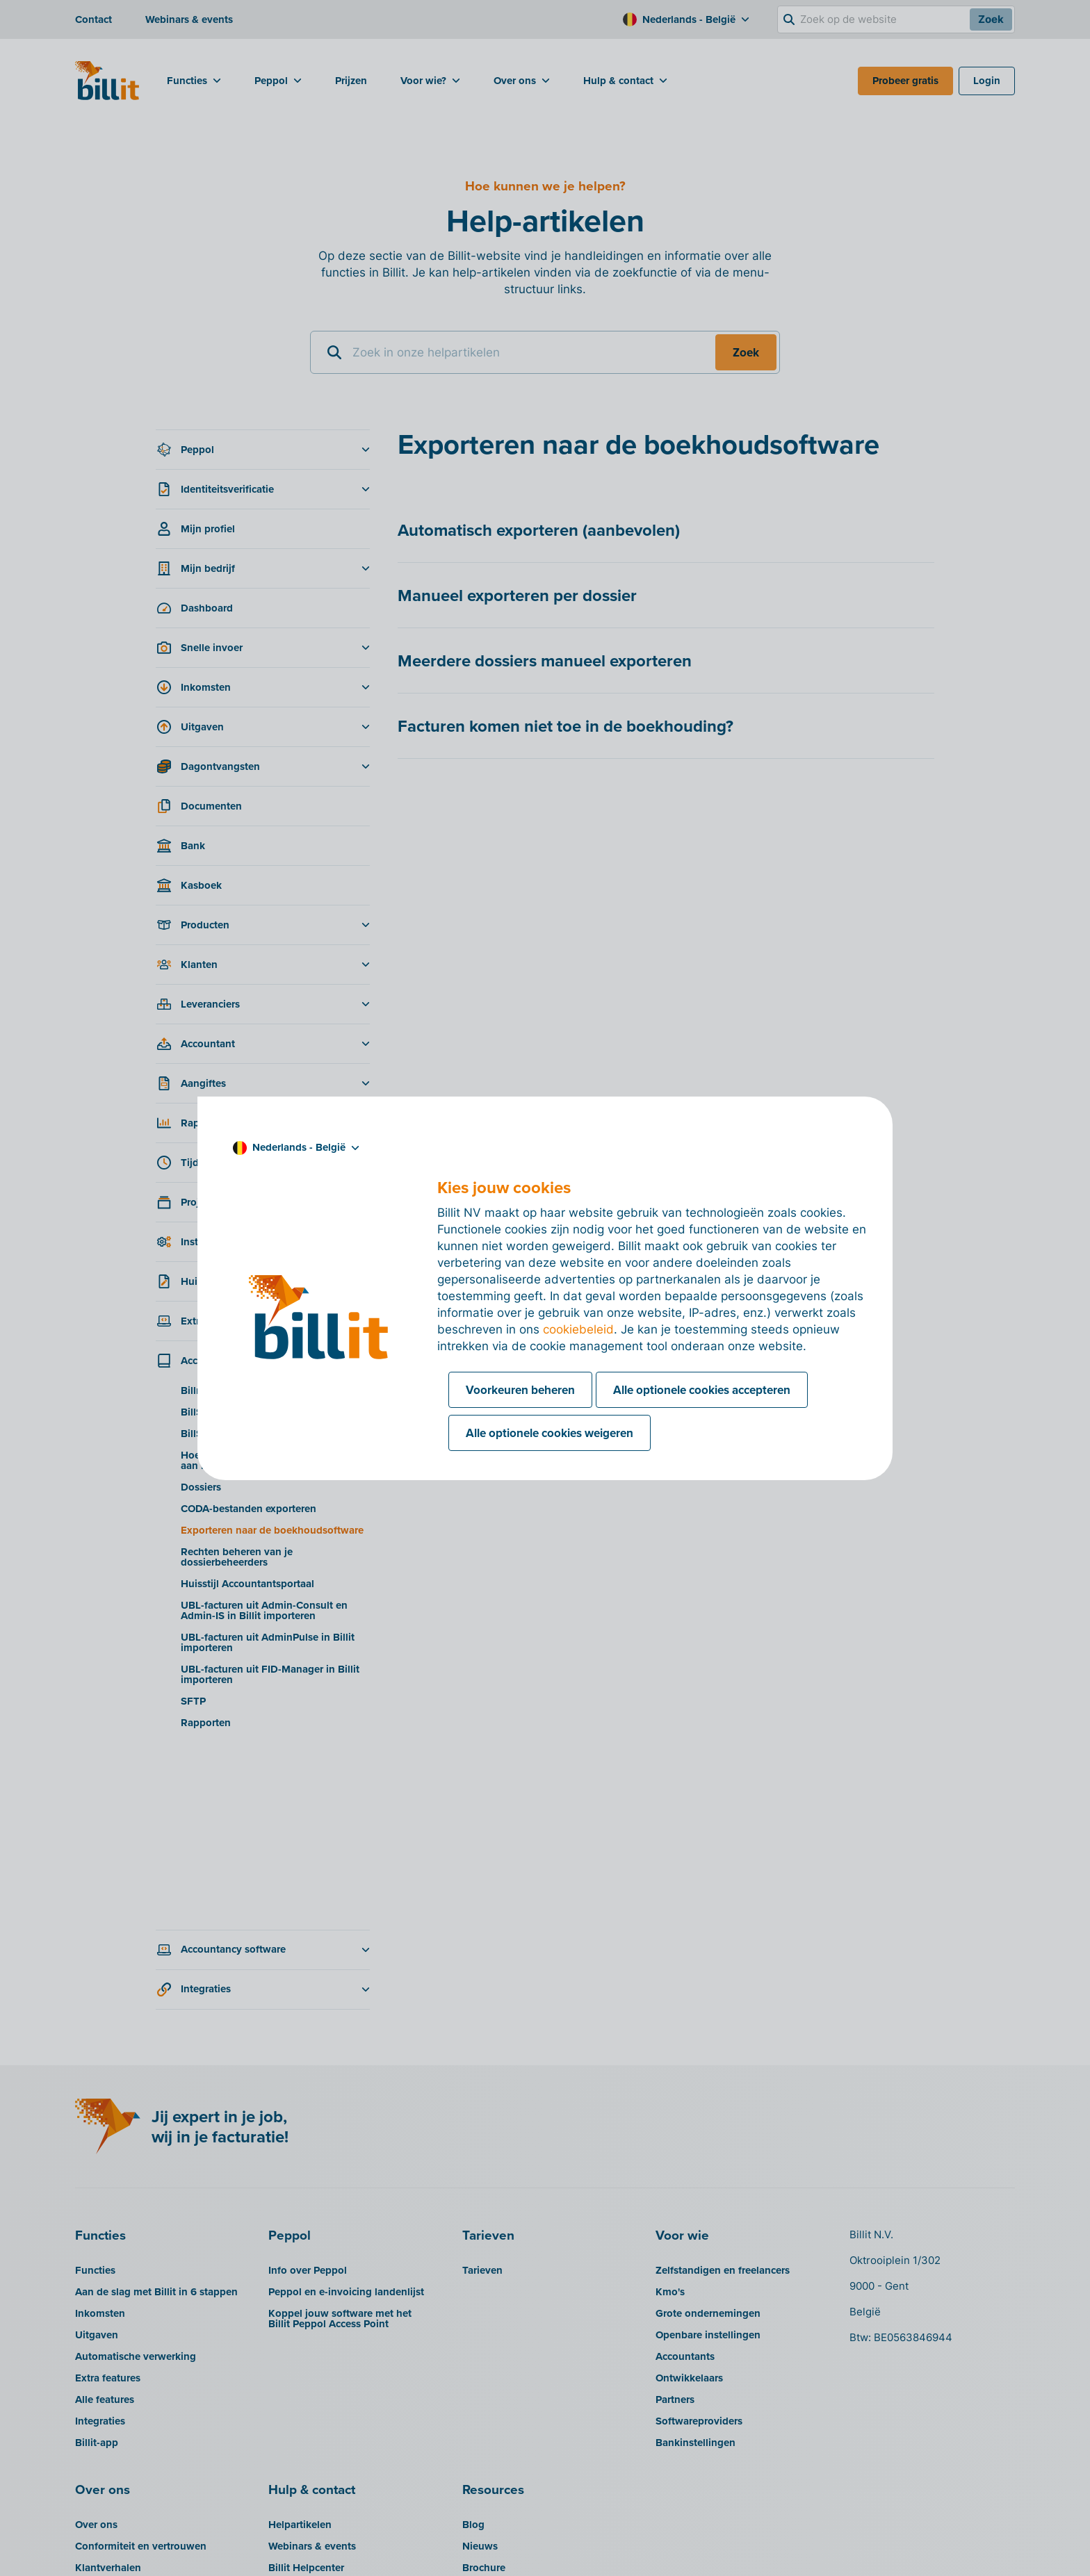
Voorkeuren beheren (520, 1389)
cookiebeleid (578, 1329)
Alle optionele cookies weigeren (549, 1433)
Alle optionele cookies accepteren (701, 1389)
